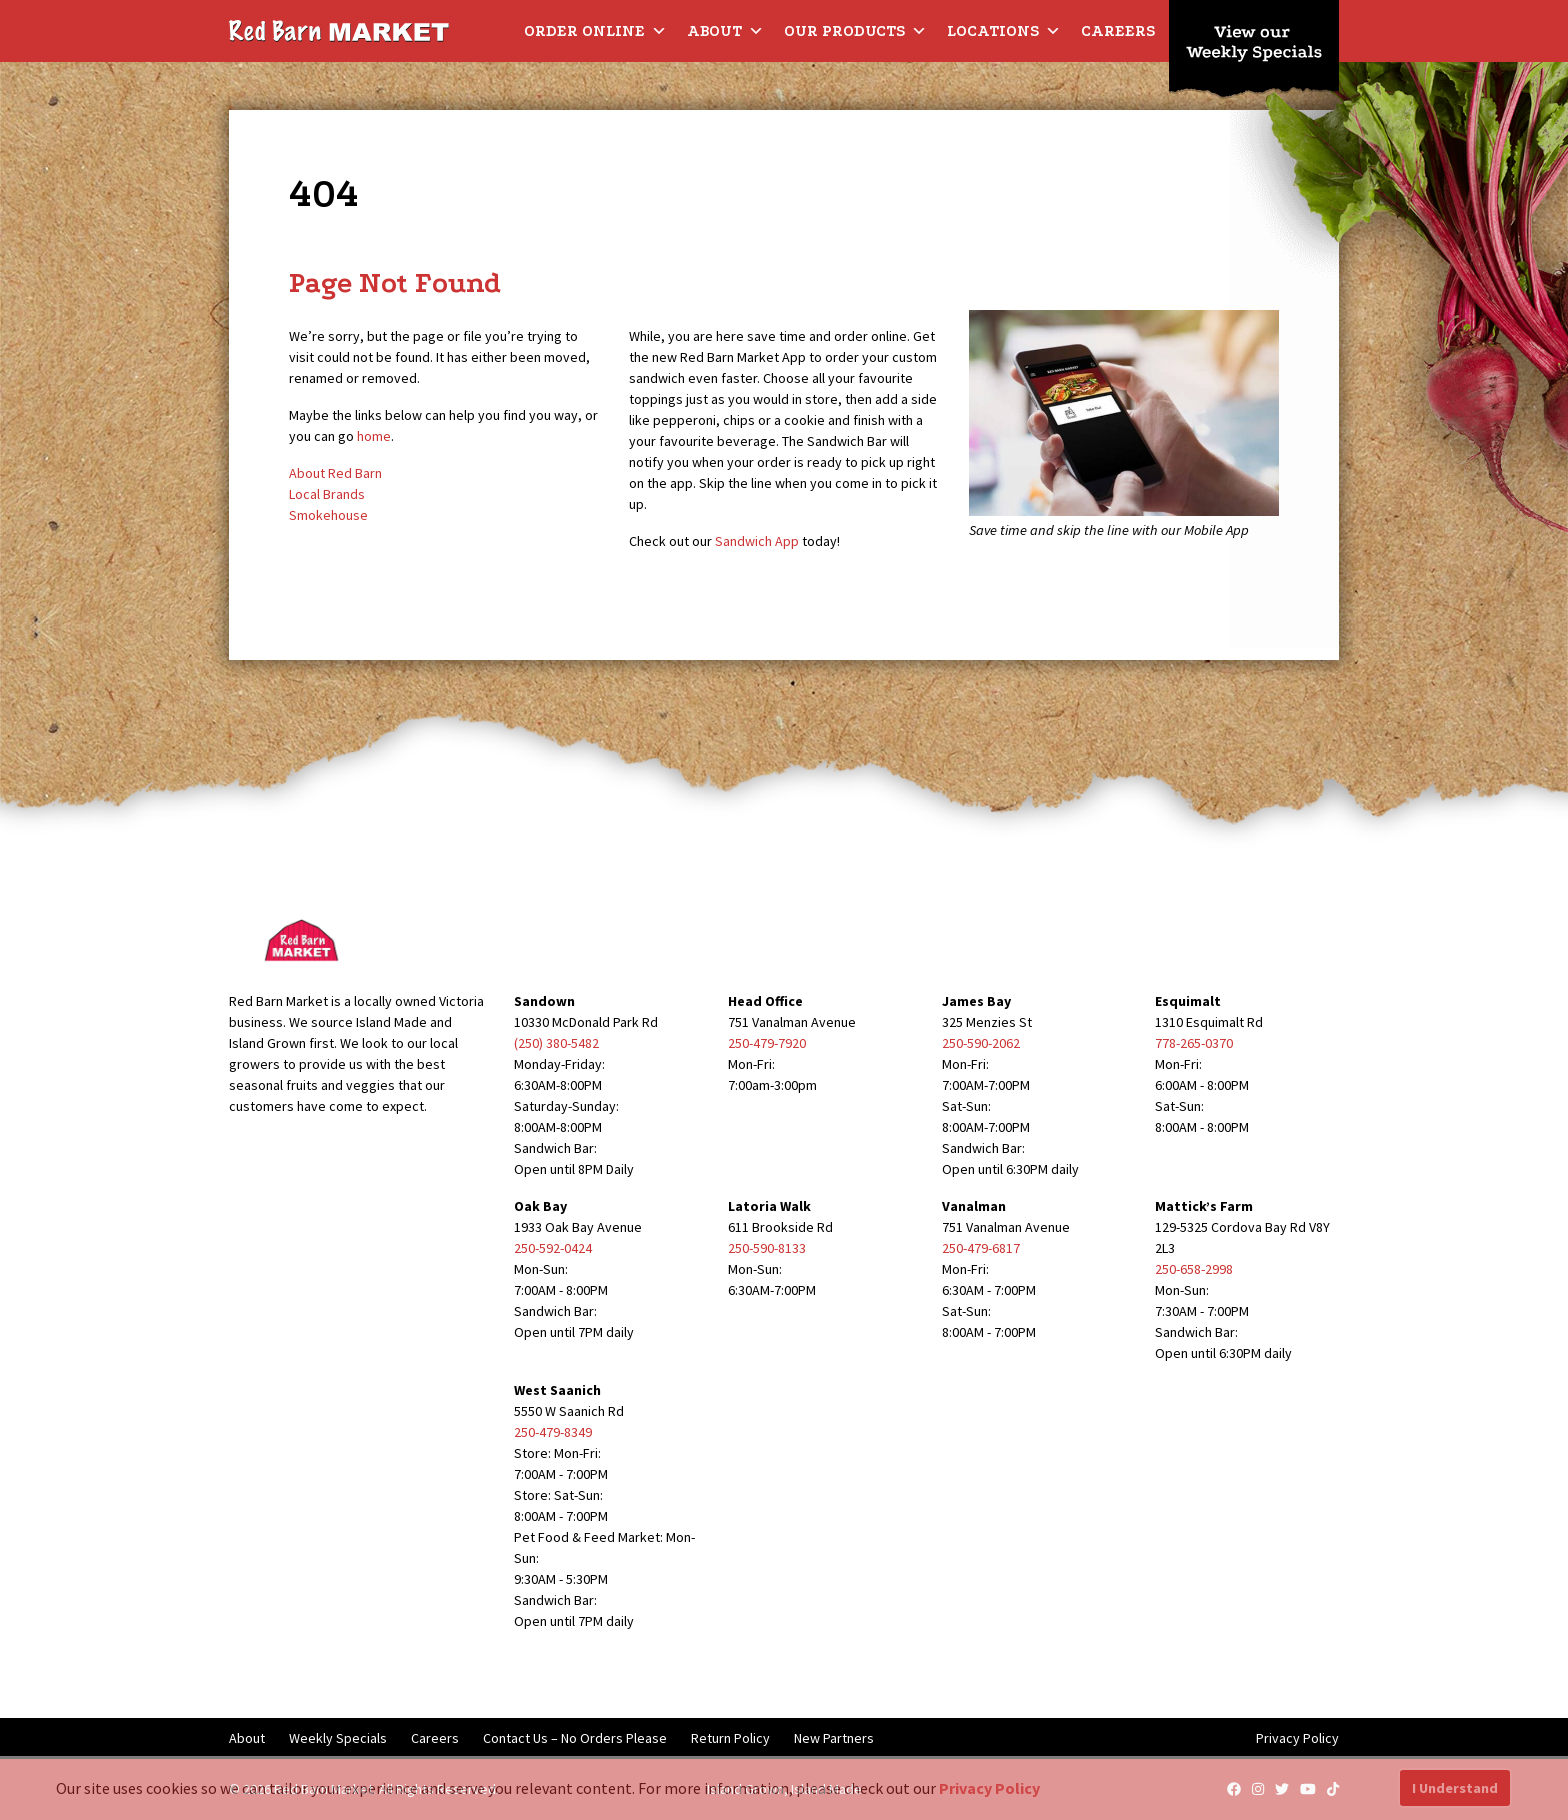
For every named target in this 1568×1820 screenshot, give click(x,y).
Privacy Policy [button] (989, 1788)
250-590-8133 (767, 1248)
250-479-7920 (767, 1043)
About (725, 31)
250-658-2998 (1194, 1269)
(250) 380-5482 (556, 1043)
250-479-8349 (553, 1432)
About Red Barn (335, 473)
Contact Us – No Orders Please (575, 1738)
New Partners (834, 1738)
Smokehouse (328, 515)
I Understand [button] (1455, 1788)
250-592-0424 (553, 1248)
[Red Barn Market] (339, 30)
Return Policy (730, 1738)
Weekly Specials (338, 1738)
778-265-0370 (1194, 1043)
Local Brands (327, 494)
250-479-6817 (981, 1248)
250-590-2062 (981, 1043)
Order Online (595, 31)
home (374, 436)
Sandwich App (757, 541)
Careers (1118, 31)
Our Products (855, 31)
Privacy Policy (1297, 1738)
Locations (1004, 31)
